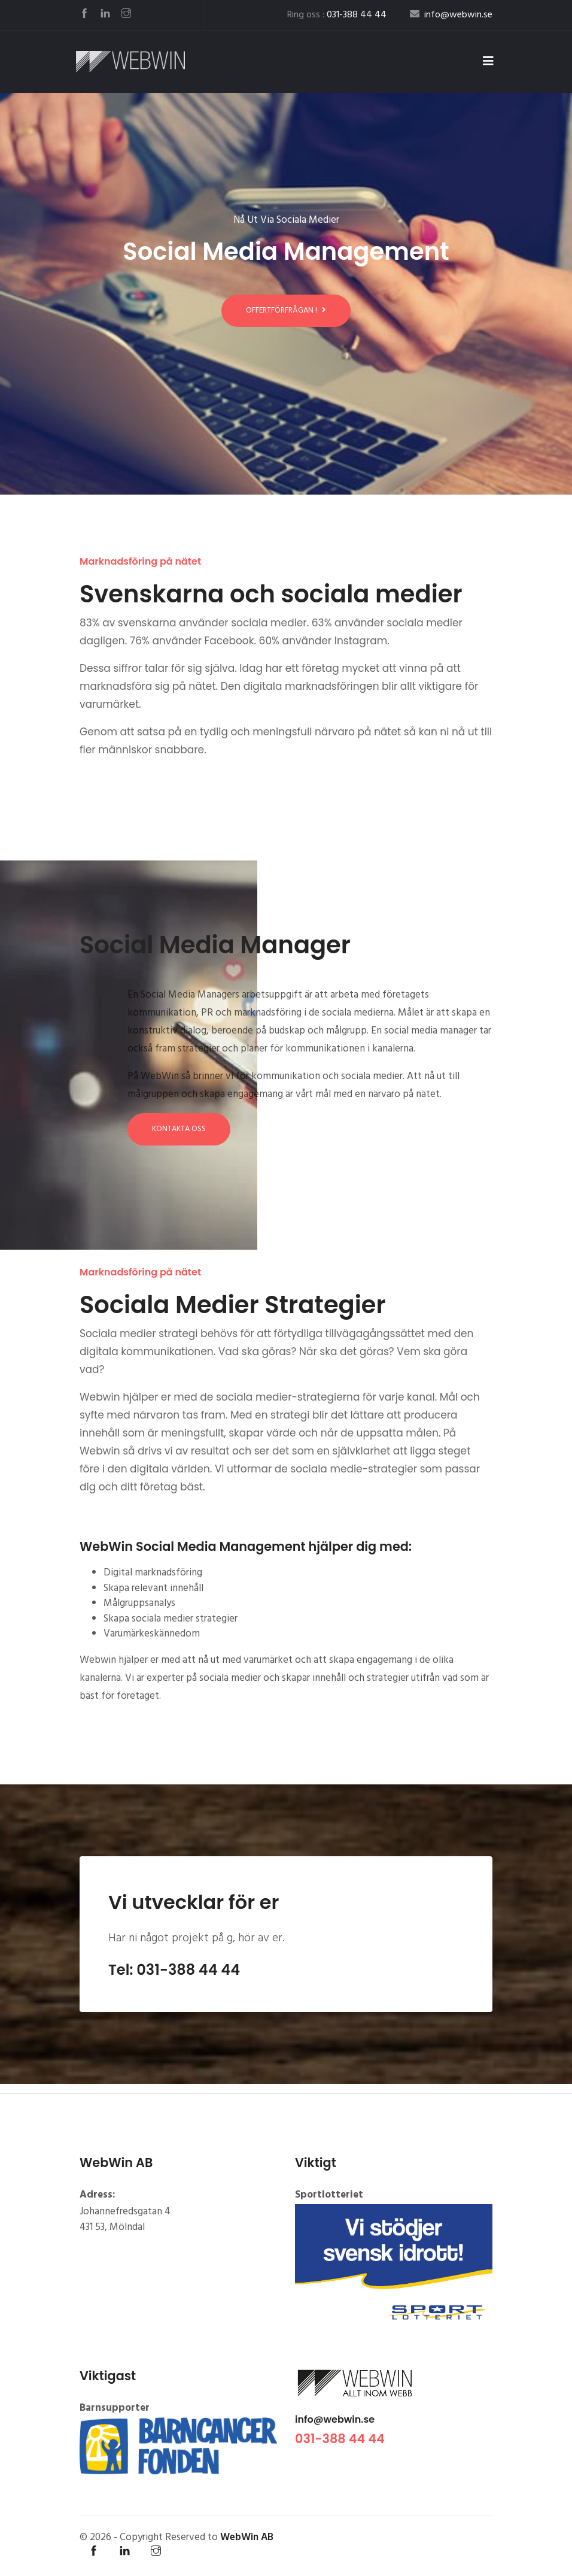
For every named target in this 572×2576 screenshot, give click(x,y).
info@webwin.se (335, 2419)
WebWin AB (246, 2537)
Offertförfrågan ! (286, 310)
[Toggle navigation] (488, 61)
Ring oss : (337, 15)
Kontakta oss (179, 1129)
